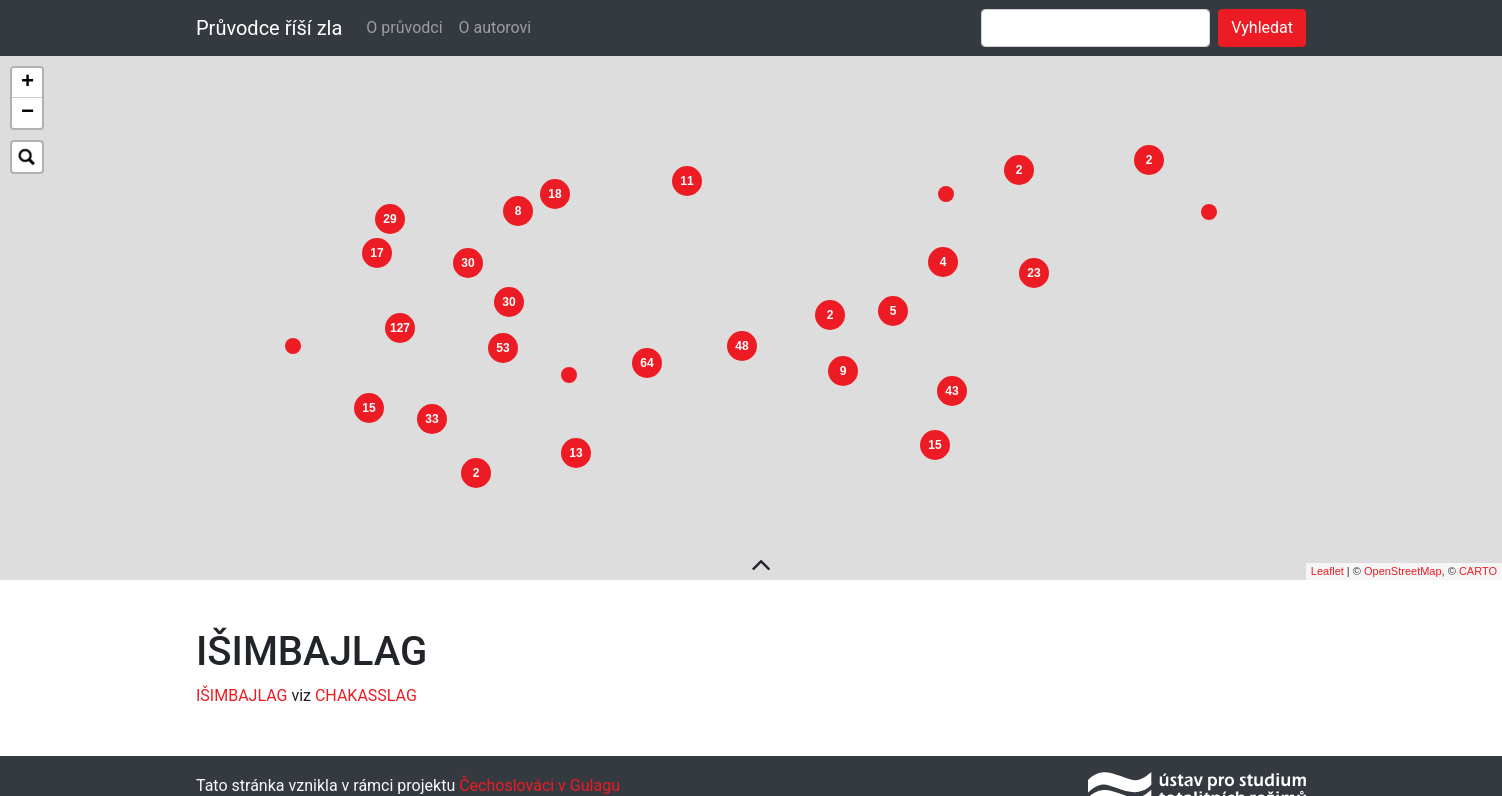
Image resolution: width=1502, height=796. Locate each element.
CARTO (1478, 562)
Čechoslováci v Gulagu (537, 775)
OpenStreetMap (1403, 562)
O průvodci (404, 27)
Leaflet (1327, 562)
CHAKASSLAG (366, 685)
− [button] (27, 113)
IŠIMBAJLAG (241, 685)
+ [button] (27, 83)
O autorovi (495, 27)
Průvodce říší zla (269, 28)
